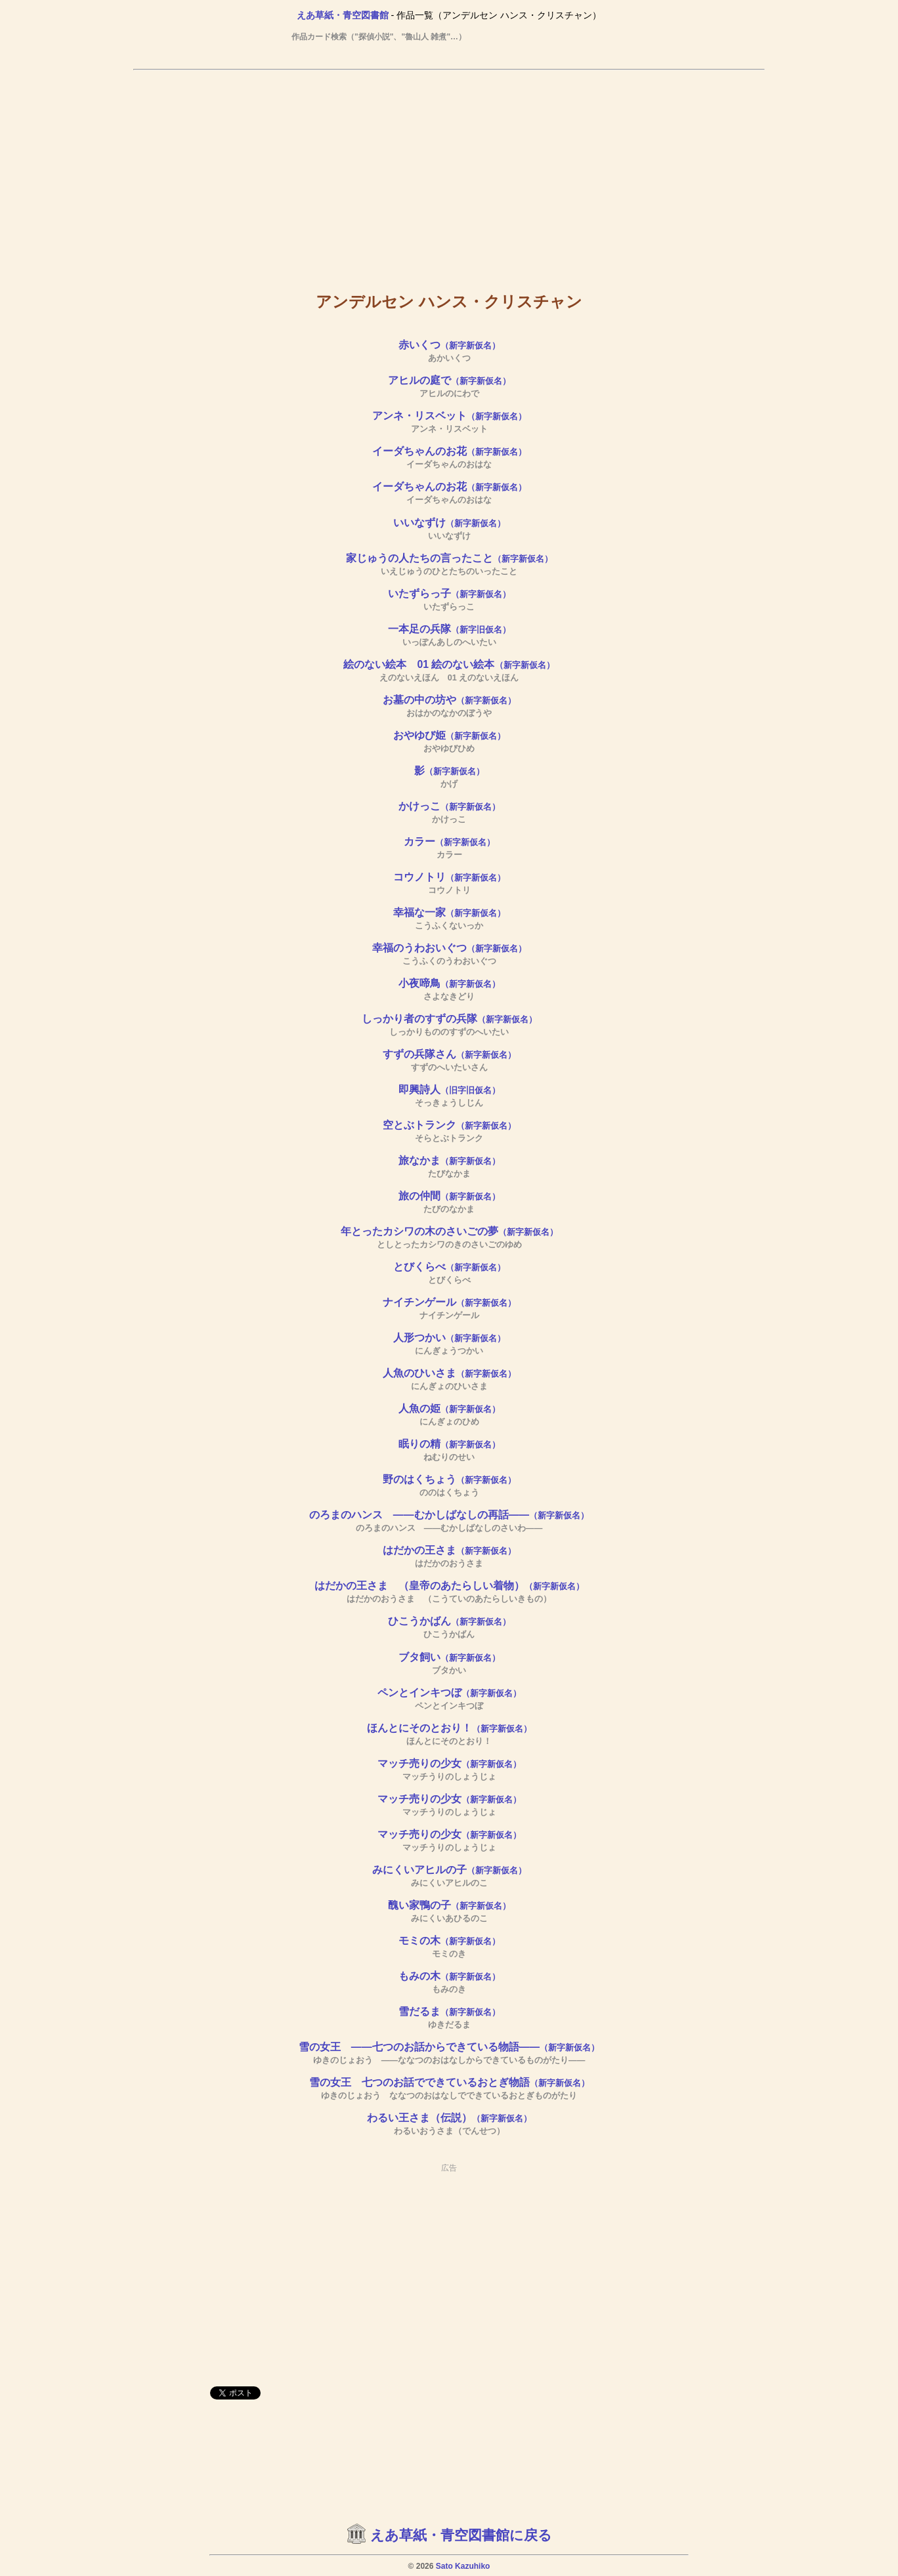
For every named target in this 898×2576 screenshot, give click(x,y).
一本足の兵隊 (449, 628)
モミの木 (449, 1940)
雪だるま (449, 2011)
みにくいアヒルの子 (449, 1869)
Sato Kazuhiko (463, 2566)
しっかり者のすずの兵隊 (449, 1018)
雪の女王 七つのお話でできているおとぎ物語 (449, 2082)
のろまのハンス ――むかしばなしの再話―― (449, 1514)
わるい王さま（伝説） (449, 2117)
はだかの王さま (449, 1550)
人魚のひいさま (449, 1373)
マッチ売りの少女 (449, 1763)
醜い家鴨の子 (449, 1905)
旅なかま (449, 1160)
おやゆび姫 (449, 735)
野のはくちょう (449, 1479)
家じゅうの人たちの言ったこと (449, 558)
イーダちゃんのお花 (449, 451)
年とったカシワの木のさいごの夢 (449, 1231)
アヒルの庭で (449, 380)
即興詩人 (449, 1089)
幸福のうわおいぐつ (449, 947)
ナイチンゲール (449, 1302)
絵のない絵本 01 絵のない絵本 (448, 664)
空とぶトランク (449, 1125)
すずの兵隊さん (449, 1054)
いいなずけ (449, 522)
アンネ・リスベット (449, 415)
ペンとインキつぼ (449, 1692)
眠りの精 (449, 1443)
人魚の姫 (449, 1408)
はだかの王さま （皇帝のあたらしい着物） (449, 1585)
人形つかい (449, 1337)
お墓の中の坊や (449, 699)
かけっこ (449, 806)
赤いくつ (449, 344)
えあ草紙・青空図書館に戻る (461, 2535)
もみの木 (449, 1976)
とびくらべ (449, 1266)
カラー (449, 841)
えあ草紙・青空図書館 (343, 15)
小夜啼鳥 (449, 983)
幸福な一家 (449, 912)
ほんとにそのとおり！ (449, 1728)
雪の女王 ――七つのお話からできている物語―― (449, 2046)
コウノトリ (449, 877)
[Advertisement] (449, 171)
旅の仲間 (449, 1195)
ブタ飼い (449, 1657)
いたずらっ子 (449, 593)
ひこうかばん (449, 1621)
